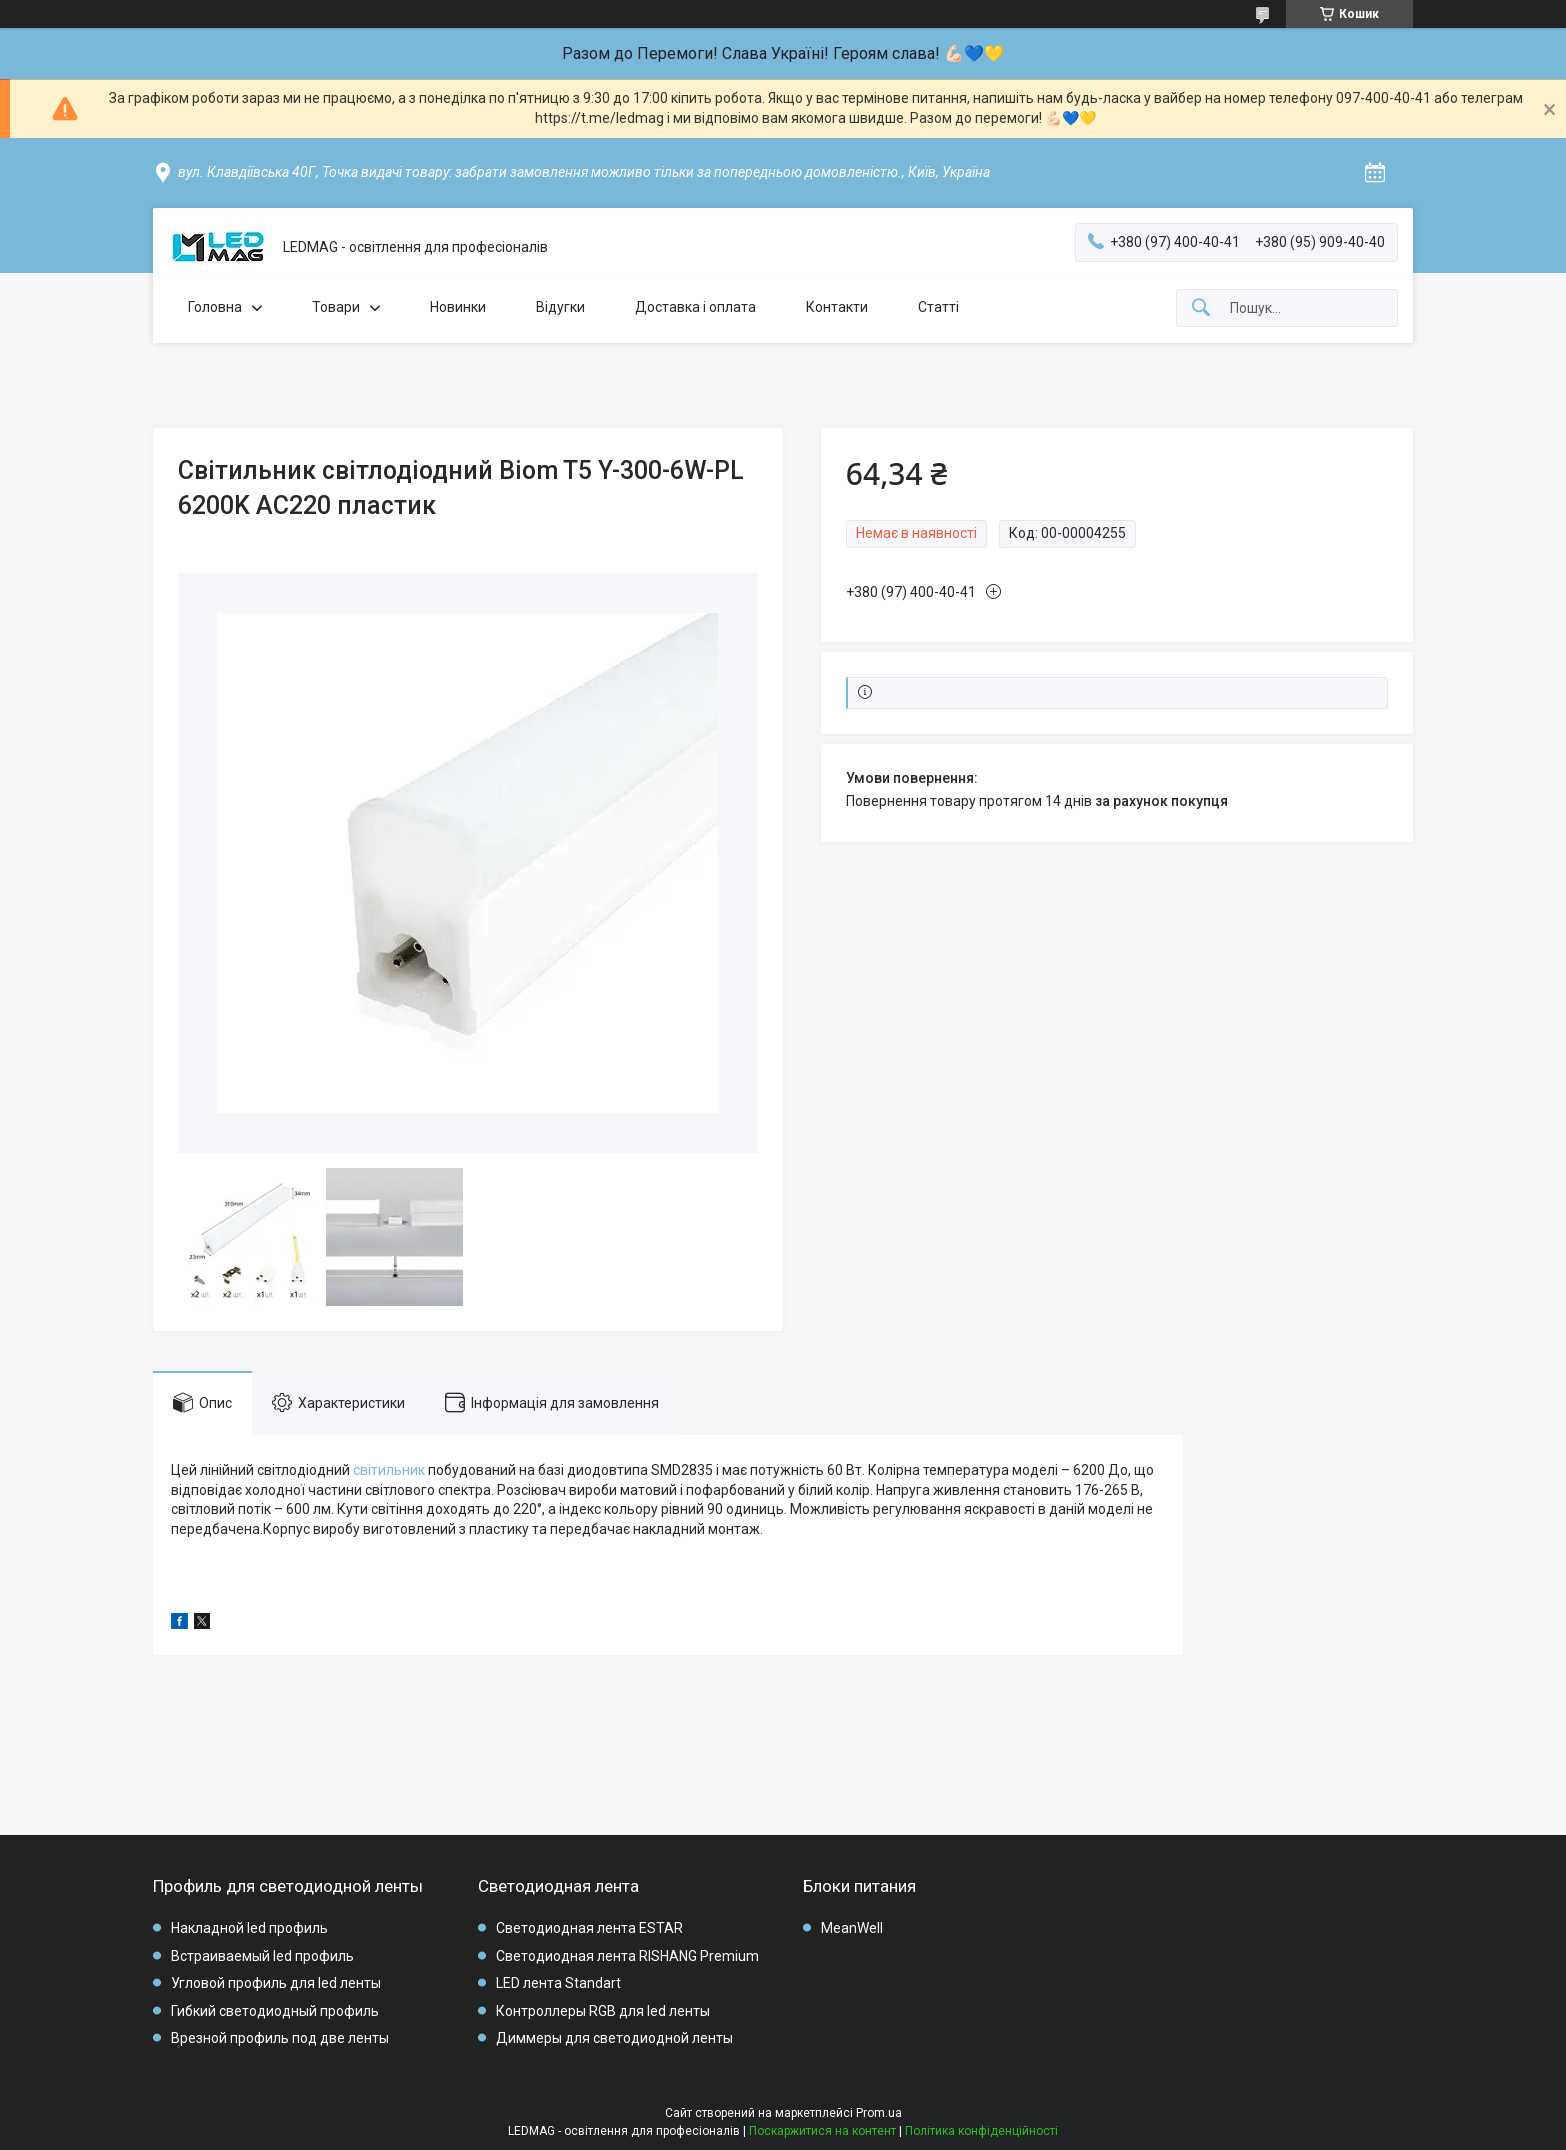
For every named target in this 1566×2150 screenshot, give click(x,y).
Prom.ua (879, 2113)
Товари (336, 307)
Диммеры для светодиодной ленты (614, 2038)
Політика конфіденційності (981, 2131)
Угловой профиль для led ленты (276, 1983)
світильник (389, 1470)
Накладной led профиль (249, 1928)
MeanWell (852, 1928)
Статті (938, 307)
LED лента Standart (558, 1983)
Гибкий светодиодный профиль (275, 2011)
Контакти (837, 307)
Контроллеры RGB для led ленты (603, 2011)
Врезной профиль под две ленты (280, 2038)
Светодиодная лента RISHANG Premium (627, 1956)
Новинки (458, 307)
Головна (215, 307)
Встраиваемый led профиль (262, 1956)
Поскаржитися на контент (822, 2131)
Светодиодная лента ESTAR (589, 1928)
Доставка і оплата (695, 307)
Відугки (560, 307)
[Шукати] (1201, 308)
